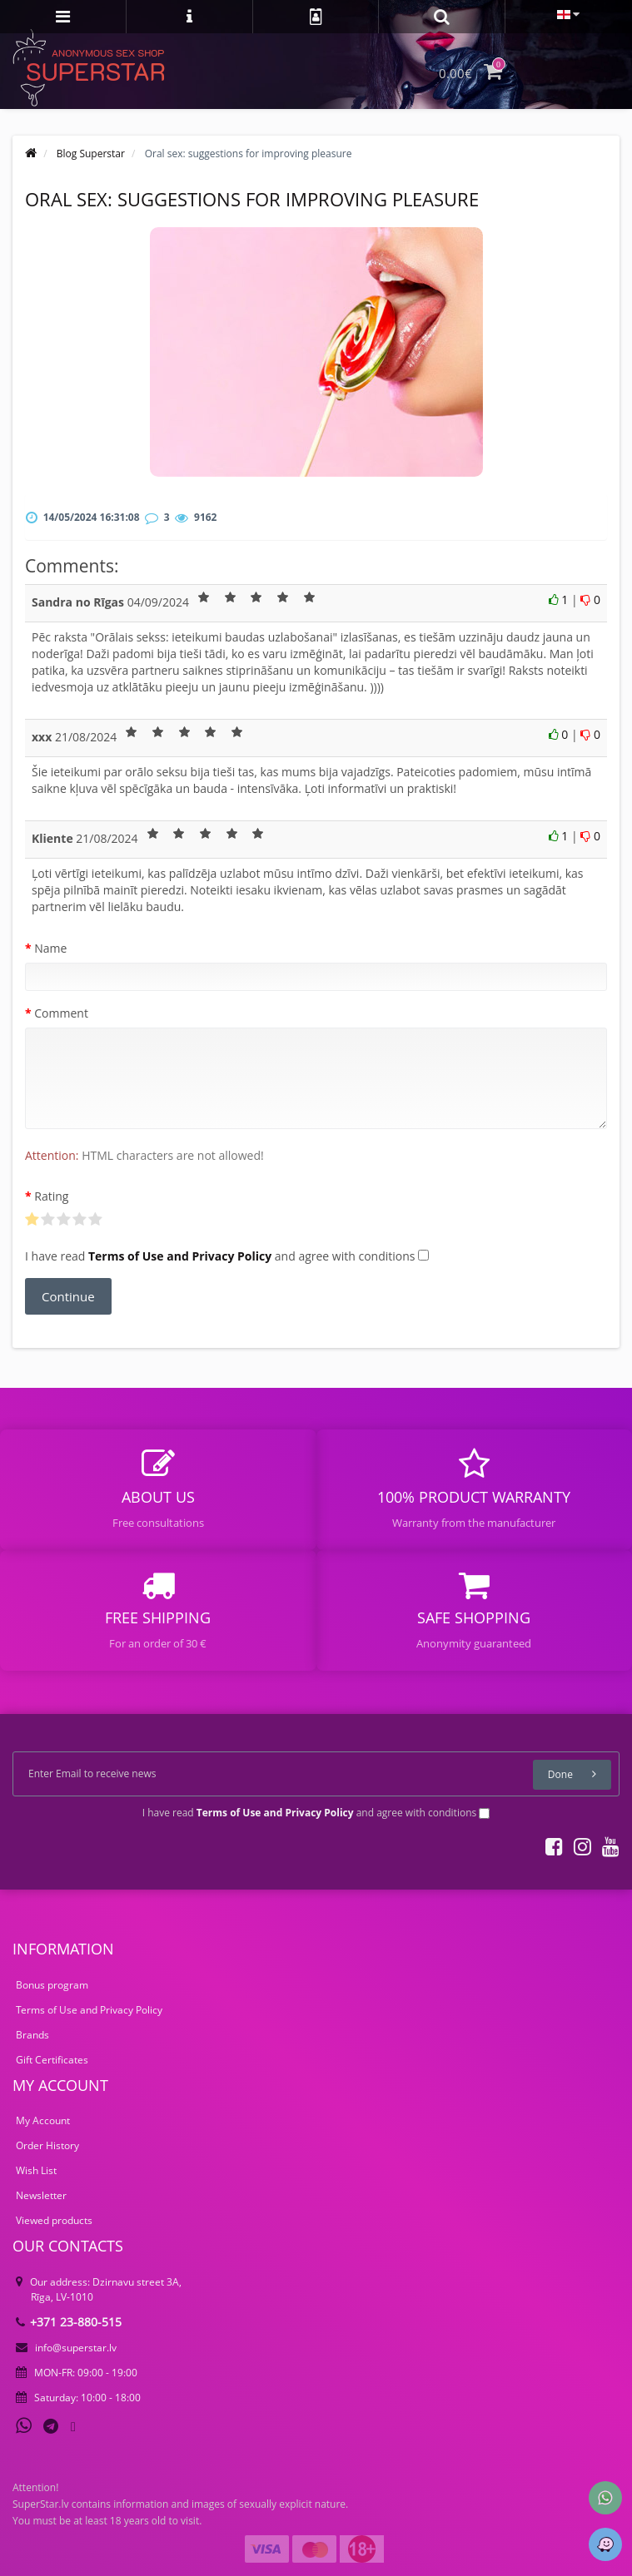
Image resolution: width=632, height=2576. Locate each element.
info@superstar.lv (66, 2348)
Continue (68, 1296)
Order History (47, 2145)
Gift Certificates (52, 2060)
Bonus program (52, 1985)
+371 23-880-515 (69, 2322)
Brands (32, 2035)
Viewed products (54, 2220)
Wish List (36, 2170)
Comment (61, 1013)
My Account (43, 2120)
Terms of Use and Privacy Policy (89, 2010)
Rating (51, 1196)
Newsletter (41, 2195)
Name (50, 948)
